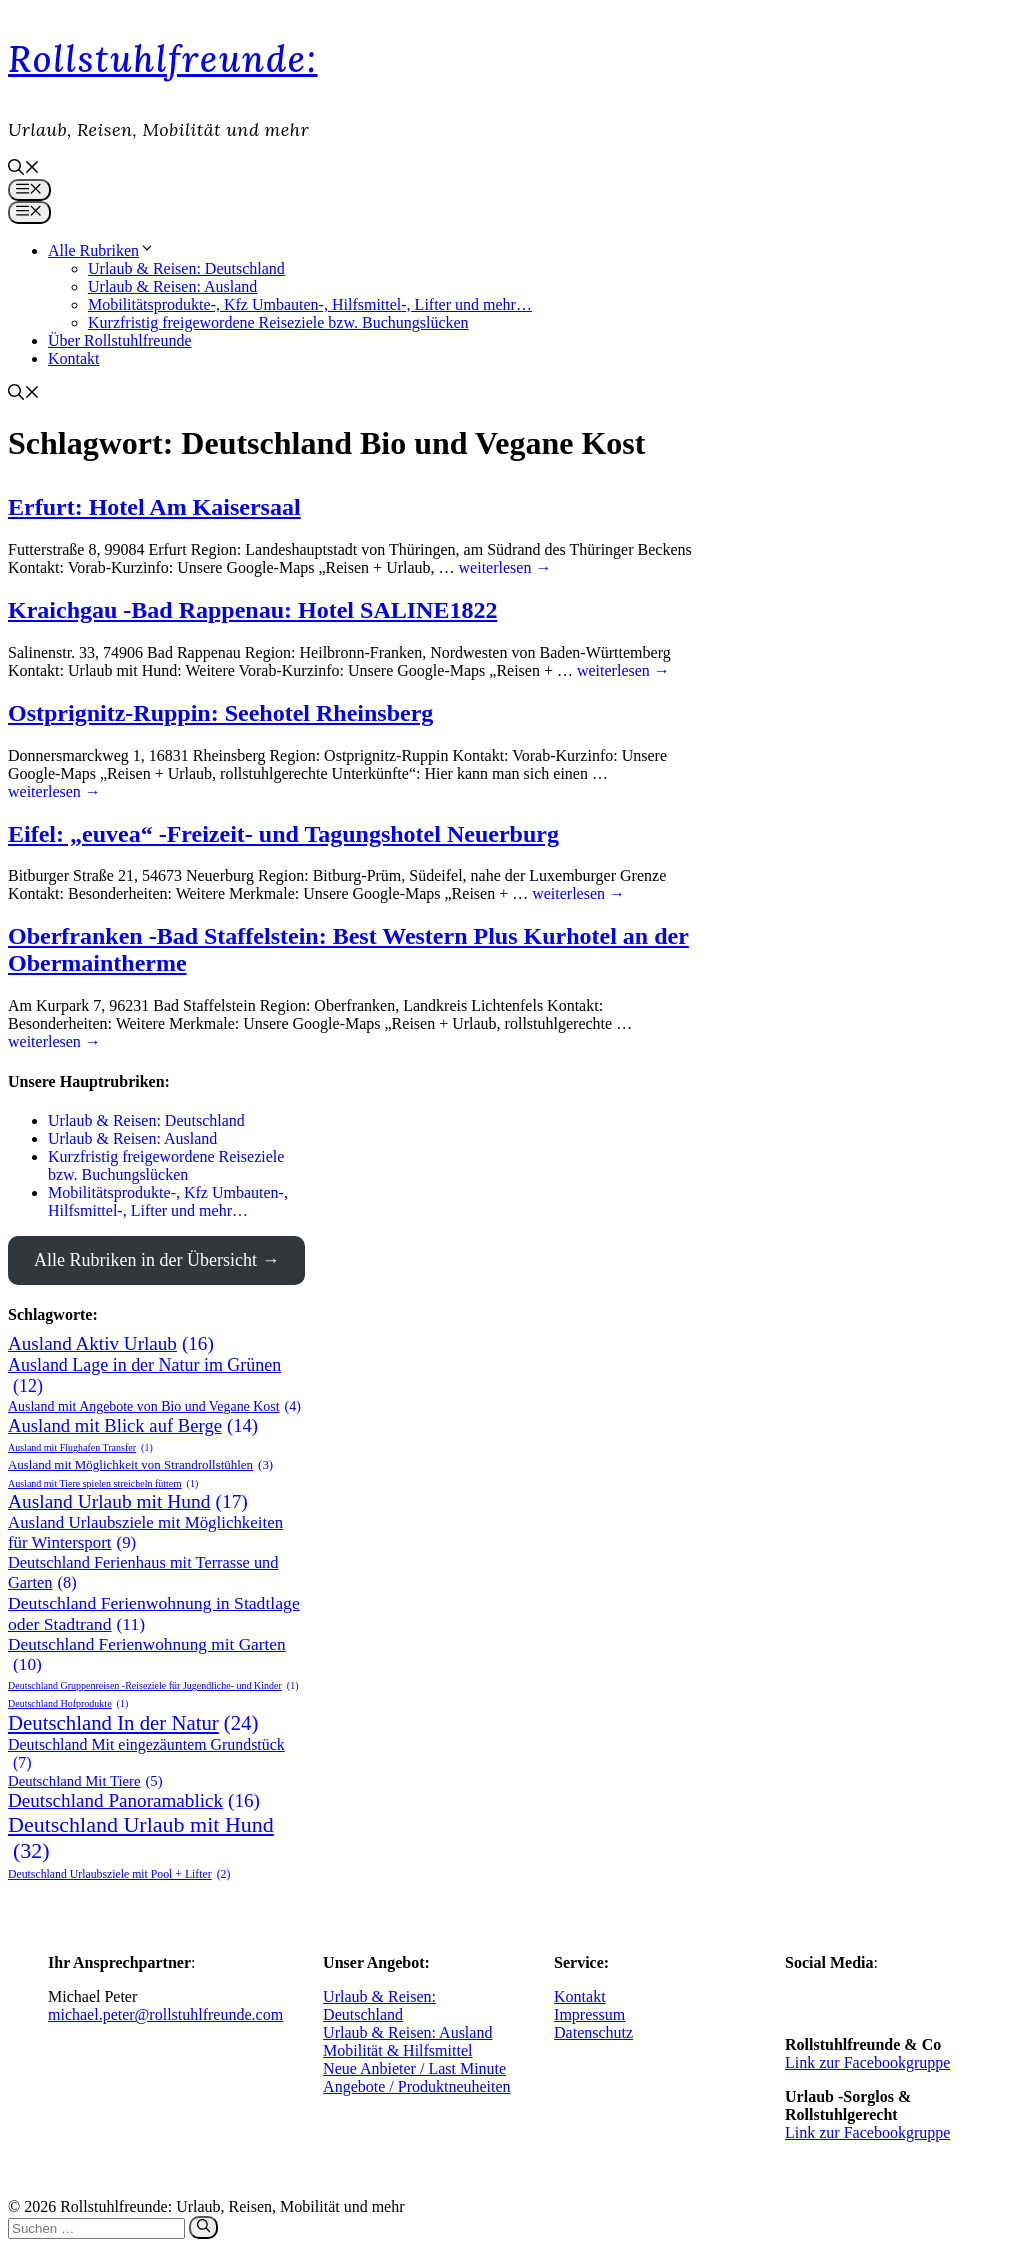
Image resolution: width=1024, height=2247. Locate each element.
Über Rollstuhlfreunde (120, 340)
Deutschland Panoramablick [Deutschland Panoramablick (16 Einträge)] (134, 1801)
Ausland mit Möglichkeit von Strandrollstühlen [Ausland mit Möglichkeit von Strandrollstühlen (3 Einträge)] (140, 1465)
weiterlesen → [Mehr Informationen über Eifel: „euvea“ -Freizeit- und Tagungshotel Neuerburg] (578, 893)
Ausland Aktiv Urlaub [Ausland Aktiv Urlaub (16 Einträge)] (111, 1344)
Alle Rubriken (101, 250)
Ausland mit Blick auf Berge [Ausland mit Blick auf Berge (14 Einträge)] (133, 1426)
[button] (24, 169)
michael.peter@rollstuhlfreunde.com (165, 2014)
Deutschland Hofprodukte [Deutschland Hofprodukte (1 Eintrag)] (68, 1703)
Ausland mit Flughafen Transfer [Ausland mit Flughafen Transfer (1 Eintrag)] (80, 1447)
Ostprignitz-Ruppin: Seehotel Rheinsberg (220, 713)
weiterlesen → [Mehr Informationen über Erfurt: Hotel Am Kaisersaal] (505, 567)
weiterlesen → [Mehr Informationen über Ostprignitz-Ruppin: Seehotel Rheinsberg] (54, 791)
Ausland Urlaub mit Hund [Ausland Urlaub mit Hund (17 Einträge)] (128, 1502)
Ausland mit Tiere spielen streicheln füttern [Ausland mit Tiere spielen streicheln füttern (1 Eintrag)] (103, 1483)
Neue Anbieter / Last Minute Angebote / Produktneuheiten (417, 2077)
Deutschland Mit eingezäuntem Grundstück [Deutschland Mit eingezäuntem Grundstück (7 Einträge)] (146, 1754)
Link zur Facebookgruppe (867, 2062)
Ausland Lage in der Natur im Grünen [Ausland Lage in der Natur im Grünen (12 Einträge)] (144, 1376)
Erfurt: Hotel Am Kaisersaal (154, 507)
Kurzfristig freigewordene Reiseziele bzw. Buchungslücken (278, 322)
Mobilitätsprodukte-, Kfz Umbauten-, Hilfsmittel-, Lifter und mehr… (310, 304)
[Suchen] (203, 2227)
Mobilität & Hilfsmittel (397, 2050)
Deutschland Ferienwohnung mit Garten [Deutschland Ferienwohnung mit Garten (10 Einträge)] (147, 1655)
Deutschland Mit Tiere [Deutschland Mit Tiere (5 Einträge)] (85, 1781)
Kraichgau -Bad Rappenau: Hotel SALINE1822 (252, 610)
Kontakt (74, 358)
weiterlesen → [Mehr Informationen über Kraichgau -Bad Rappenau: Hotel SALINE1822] (623, 670)
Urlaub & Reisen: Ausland (172, 286)
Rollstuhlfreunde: (163, 59)
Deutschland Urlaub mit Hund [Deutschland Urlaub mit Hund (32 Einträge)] (141, 1838)
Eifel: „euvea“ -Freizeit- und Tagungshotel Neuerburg (283, 834)
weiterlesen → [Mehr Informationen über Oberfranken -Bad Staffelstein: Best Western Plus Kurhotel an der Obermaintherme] (54, 1041)
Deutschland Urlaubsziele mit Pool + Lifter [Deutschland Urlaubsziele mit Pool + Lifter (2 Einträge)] (119, 1874)
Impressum (589, 2014)
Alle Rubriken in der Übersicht (145, 1260)
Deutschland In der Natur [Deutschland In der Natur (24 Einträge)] (133, 1723)
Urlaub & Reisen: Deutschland (186, 268)
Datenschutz (593, 2032)
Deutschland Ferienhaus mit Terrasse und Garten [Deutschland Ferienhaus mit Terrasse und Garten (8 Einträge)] (143, 1573)
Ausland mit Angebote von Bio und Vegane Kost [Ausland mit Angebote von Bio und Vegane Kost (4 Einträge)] (154, 1407)
